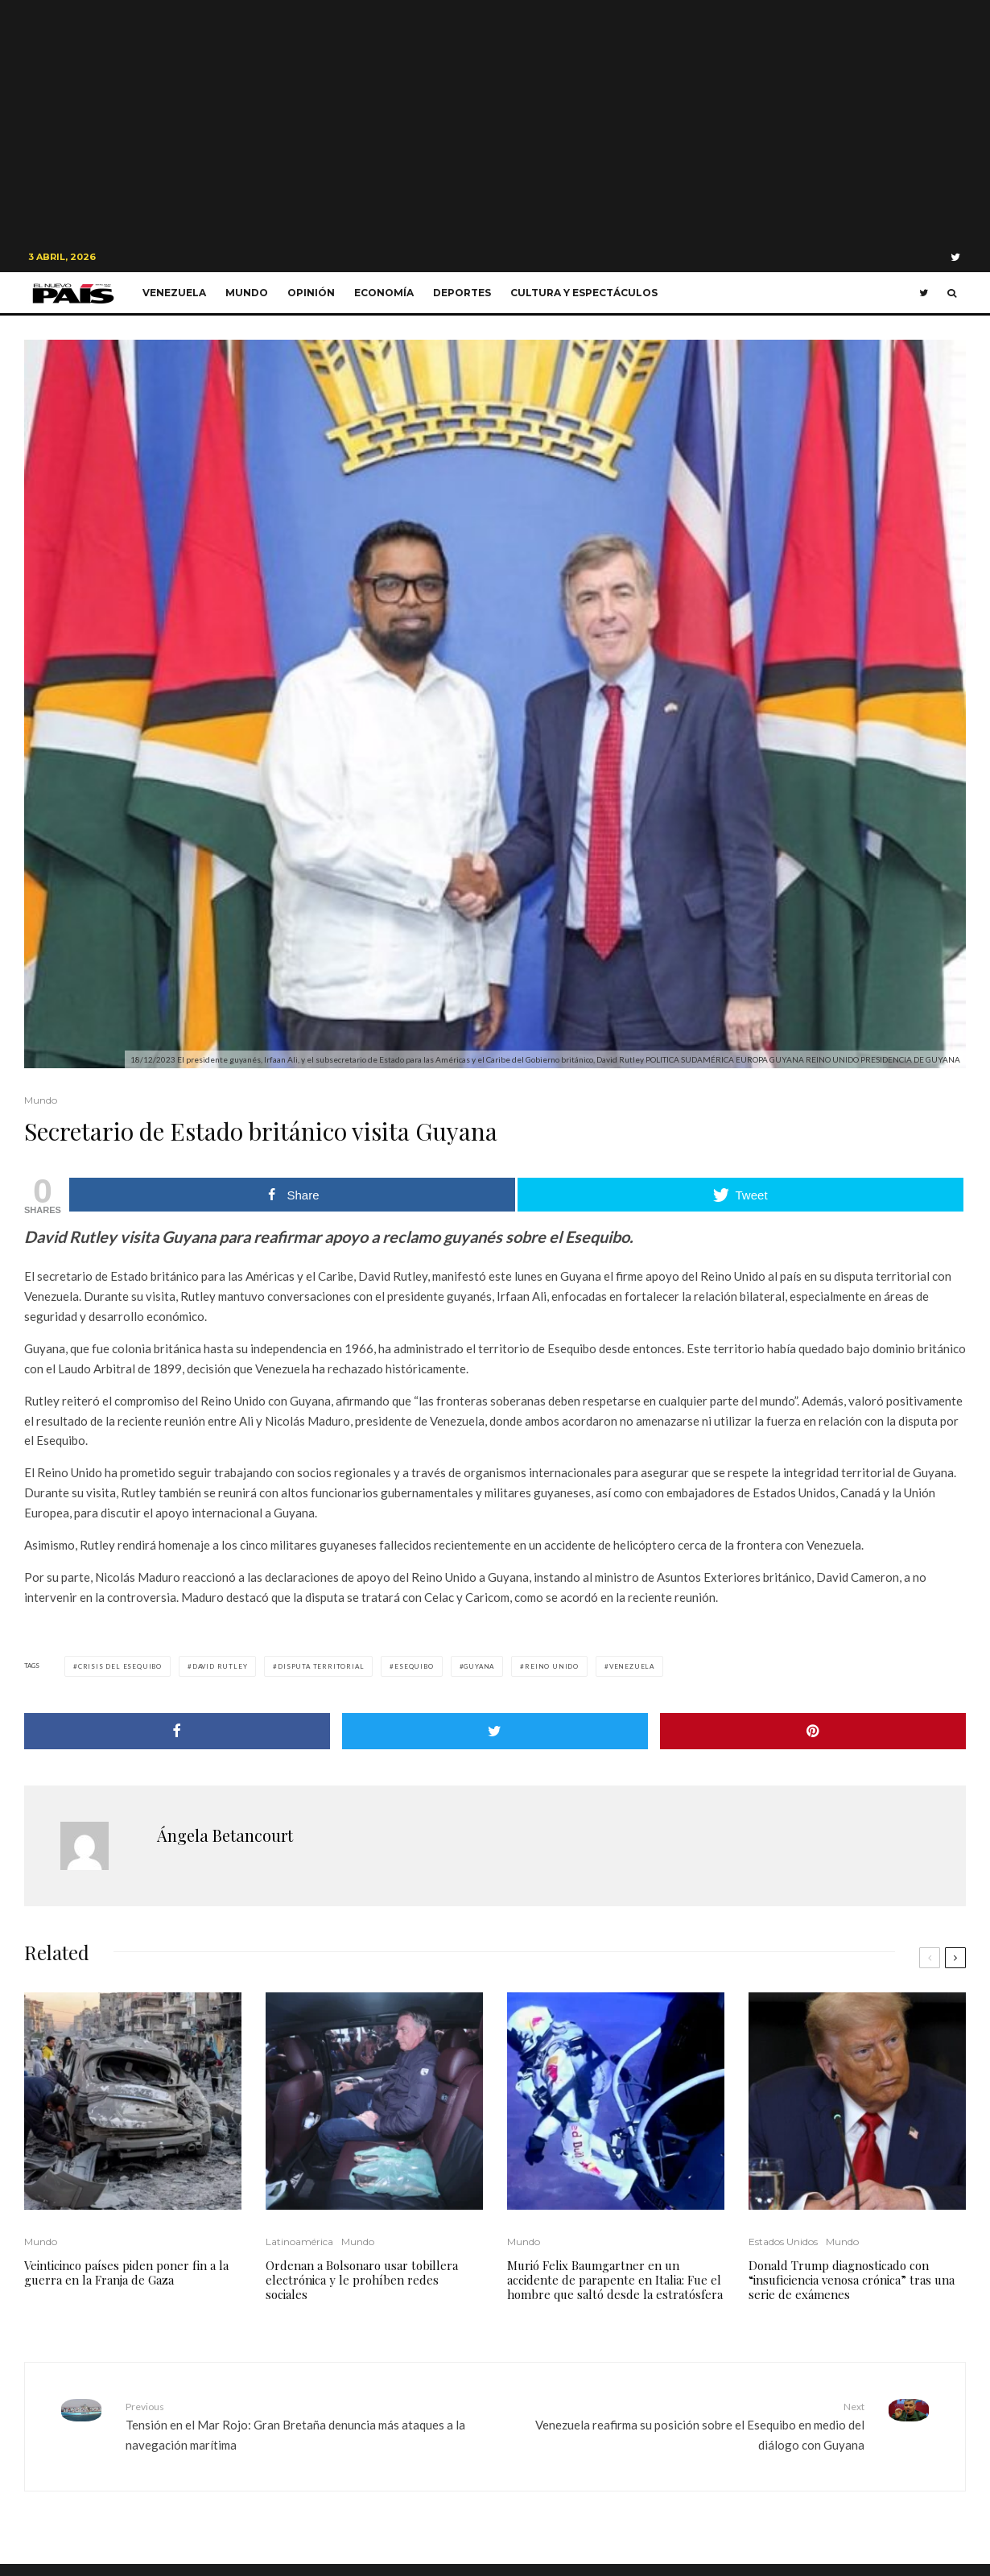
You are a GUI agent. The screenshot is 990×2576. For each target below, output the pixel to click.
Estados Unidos (783, 2241)
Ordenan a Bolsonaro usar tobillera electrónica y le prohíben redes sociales (362, 2279)
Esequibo (413, 1666)
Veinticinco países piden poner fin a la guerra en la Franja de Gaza (126, 2272)
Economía (384, 293)
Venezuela (174, 293)
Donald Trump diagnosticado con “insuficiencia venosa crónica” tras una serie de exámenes (852, 2279)
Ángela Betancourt (225, 1835)
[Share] (177, 1731)
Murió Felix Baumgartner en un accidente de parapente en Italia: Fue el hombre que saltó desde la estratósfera (615, 2279)
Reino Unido (552, 1666)
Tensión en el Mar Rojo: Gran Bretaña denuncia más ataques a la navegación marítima (304, 2425)
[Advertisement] (495, 120)
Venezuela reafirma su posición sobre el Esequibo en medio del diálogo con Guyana (685, 2425)
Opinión (311, 293)
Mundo (246, 293)
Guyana (479, 1666)
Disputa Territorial (321, 1666)
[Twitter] (955, 257)
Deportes (462, 293)
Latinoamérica (299, 2241)
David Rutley (220, 1666)
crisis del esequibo (120, 1666)
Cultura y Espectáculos (584, 293)
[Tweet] (495, 1731)
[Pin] (813, 1731)
